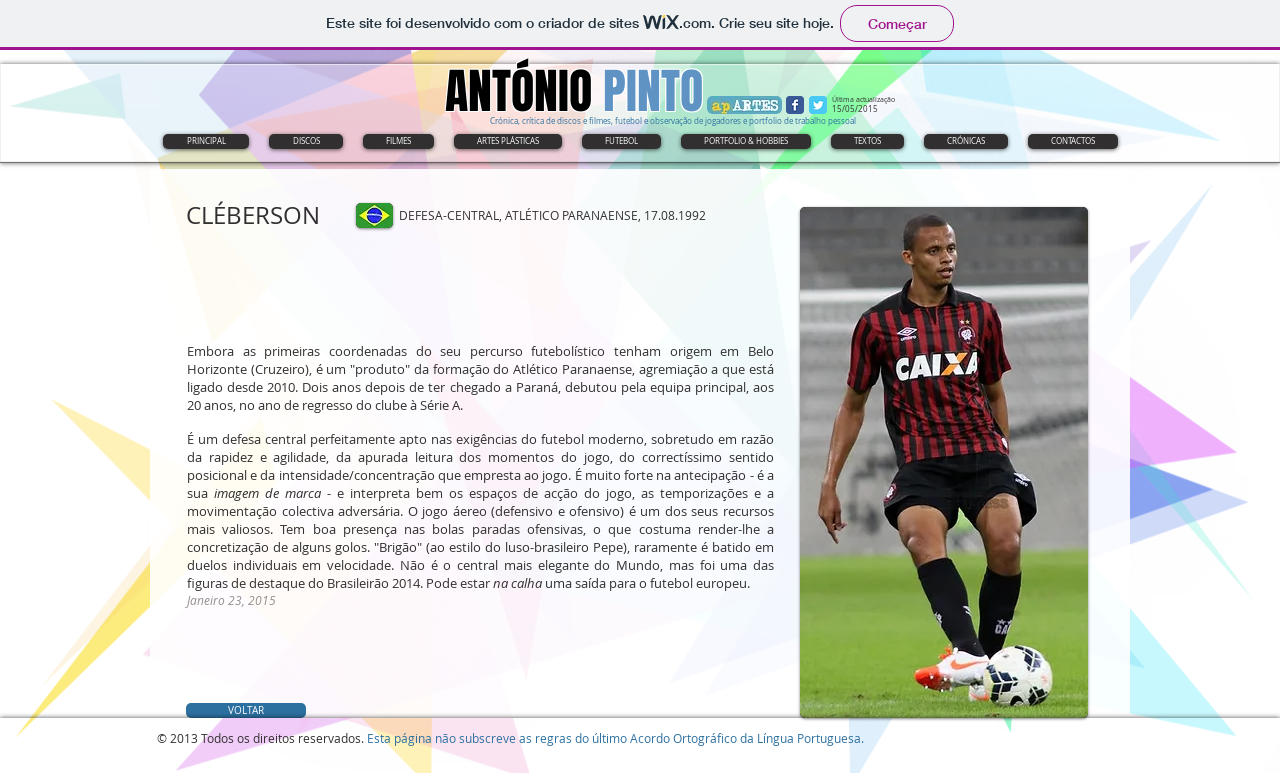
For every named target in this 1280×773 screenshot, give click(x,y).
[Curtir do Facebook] (311, 252)
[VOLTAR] (246, 710)
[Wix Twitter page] (818, 105)
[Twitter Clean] (1103, 743)
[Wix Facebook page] (795, 105)
